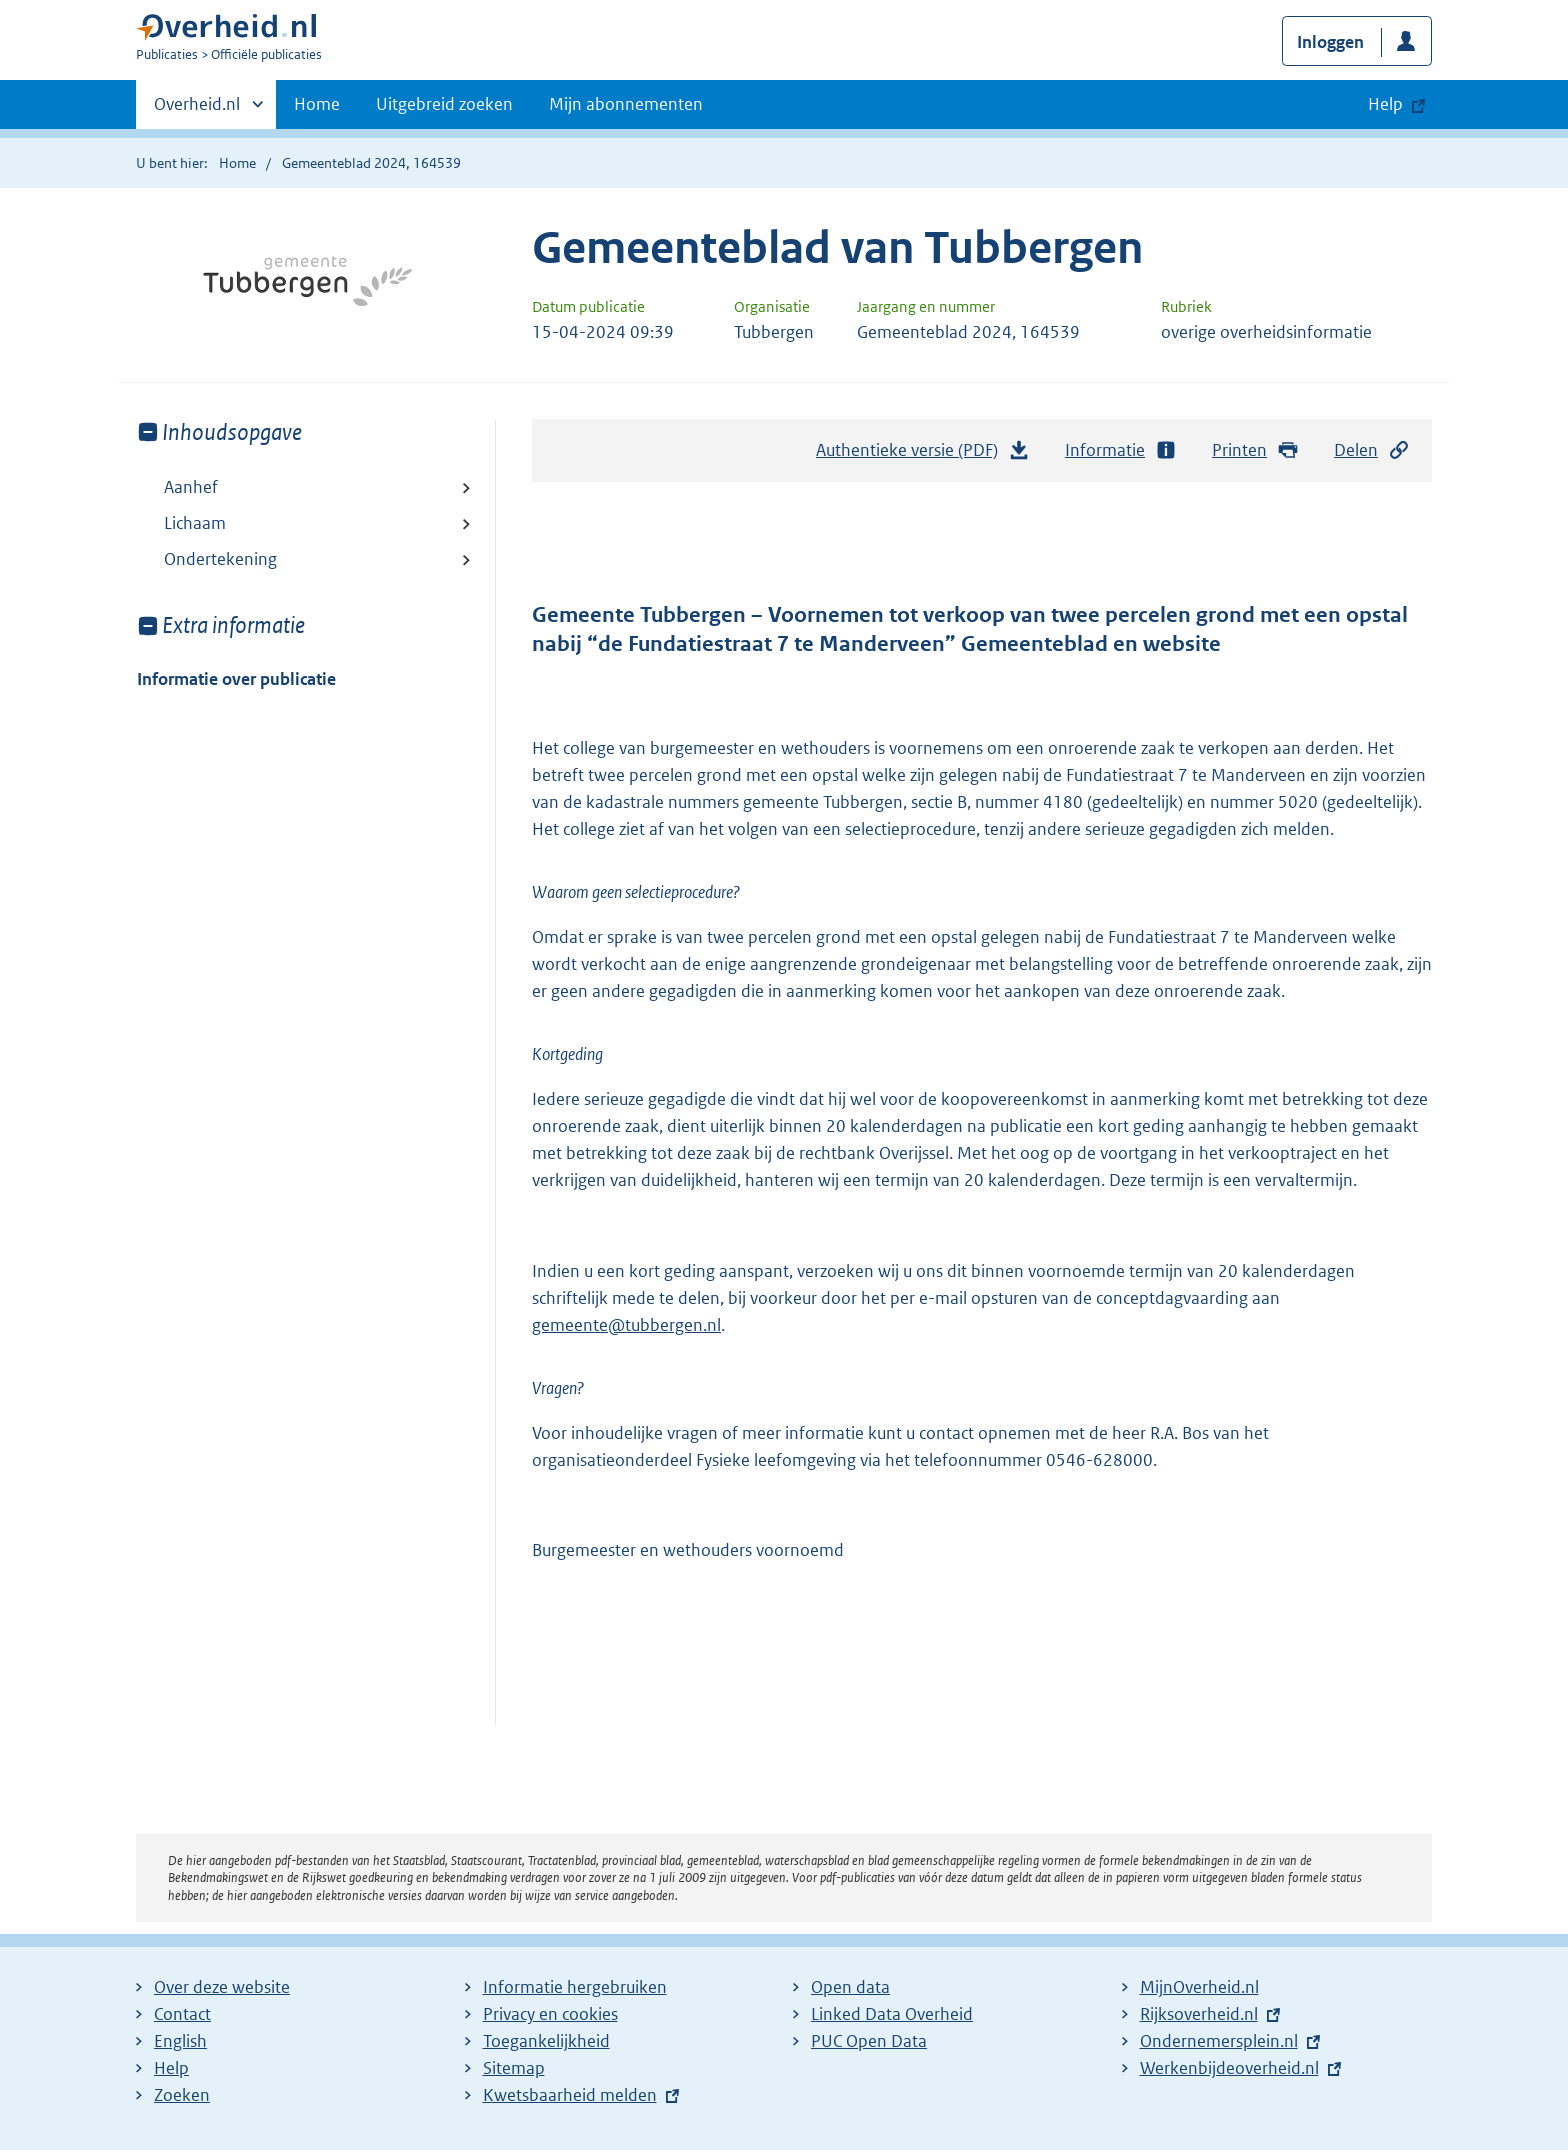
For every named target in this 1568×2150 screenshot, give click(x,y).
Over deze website (222, 1987)
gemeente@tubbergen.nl (626, 1325)
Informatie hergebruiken (575, 1987)
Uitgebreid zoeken (444, 104)
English (180, 2041)
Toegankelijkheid (546, 2041)
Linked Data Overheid (892, 2014)
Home (317, 104)
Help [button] (1385, 104)
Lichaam (195, 523)
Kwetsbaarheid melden (570, 2095)
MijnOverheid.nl (1199, 1987)
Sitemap (514, 2068)
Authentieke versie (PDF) (923, 455)
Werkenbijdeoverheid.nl (1229, 2068)
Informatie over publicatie (236, 679)
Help (171, 2068)
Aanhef (191, 487)
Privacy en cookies (550, 2014)
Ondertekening (220, 559)
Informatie (1121, 450)
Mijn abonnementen (626, 104)
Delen (1372, 450)
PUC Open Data (869, 2041)
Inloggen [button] (1330, 42)
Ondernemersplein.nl (1219, 2041)
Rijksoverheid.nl (1199, 2014)
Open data (850, 1987)
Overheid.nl (197, 110)
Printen (1255, 450)
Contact (182, 2014)
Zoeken (182, 2095)
